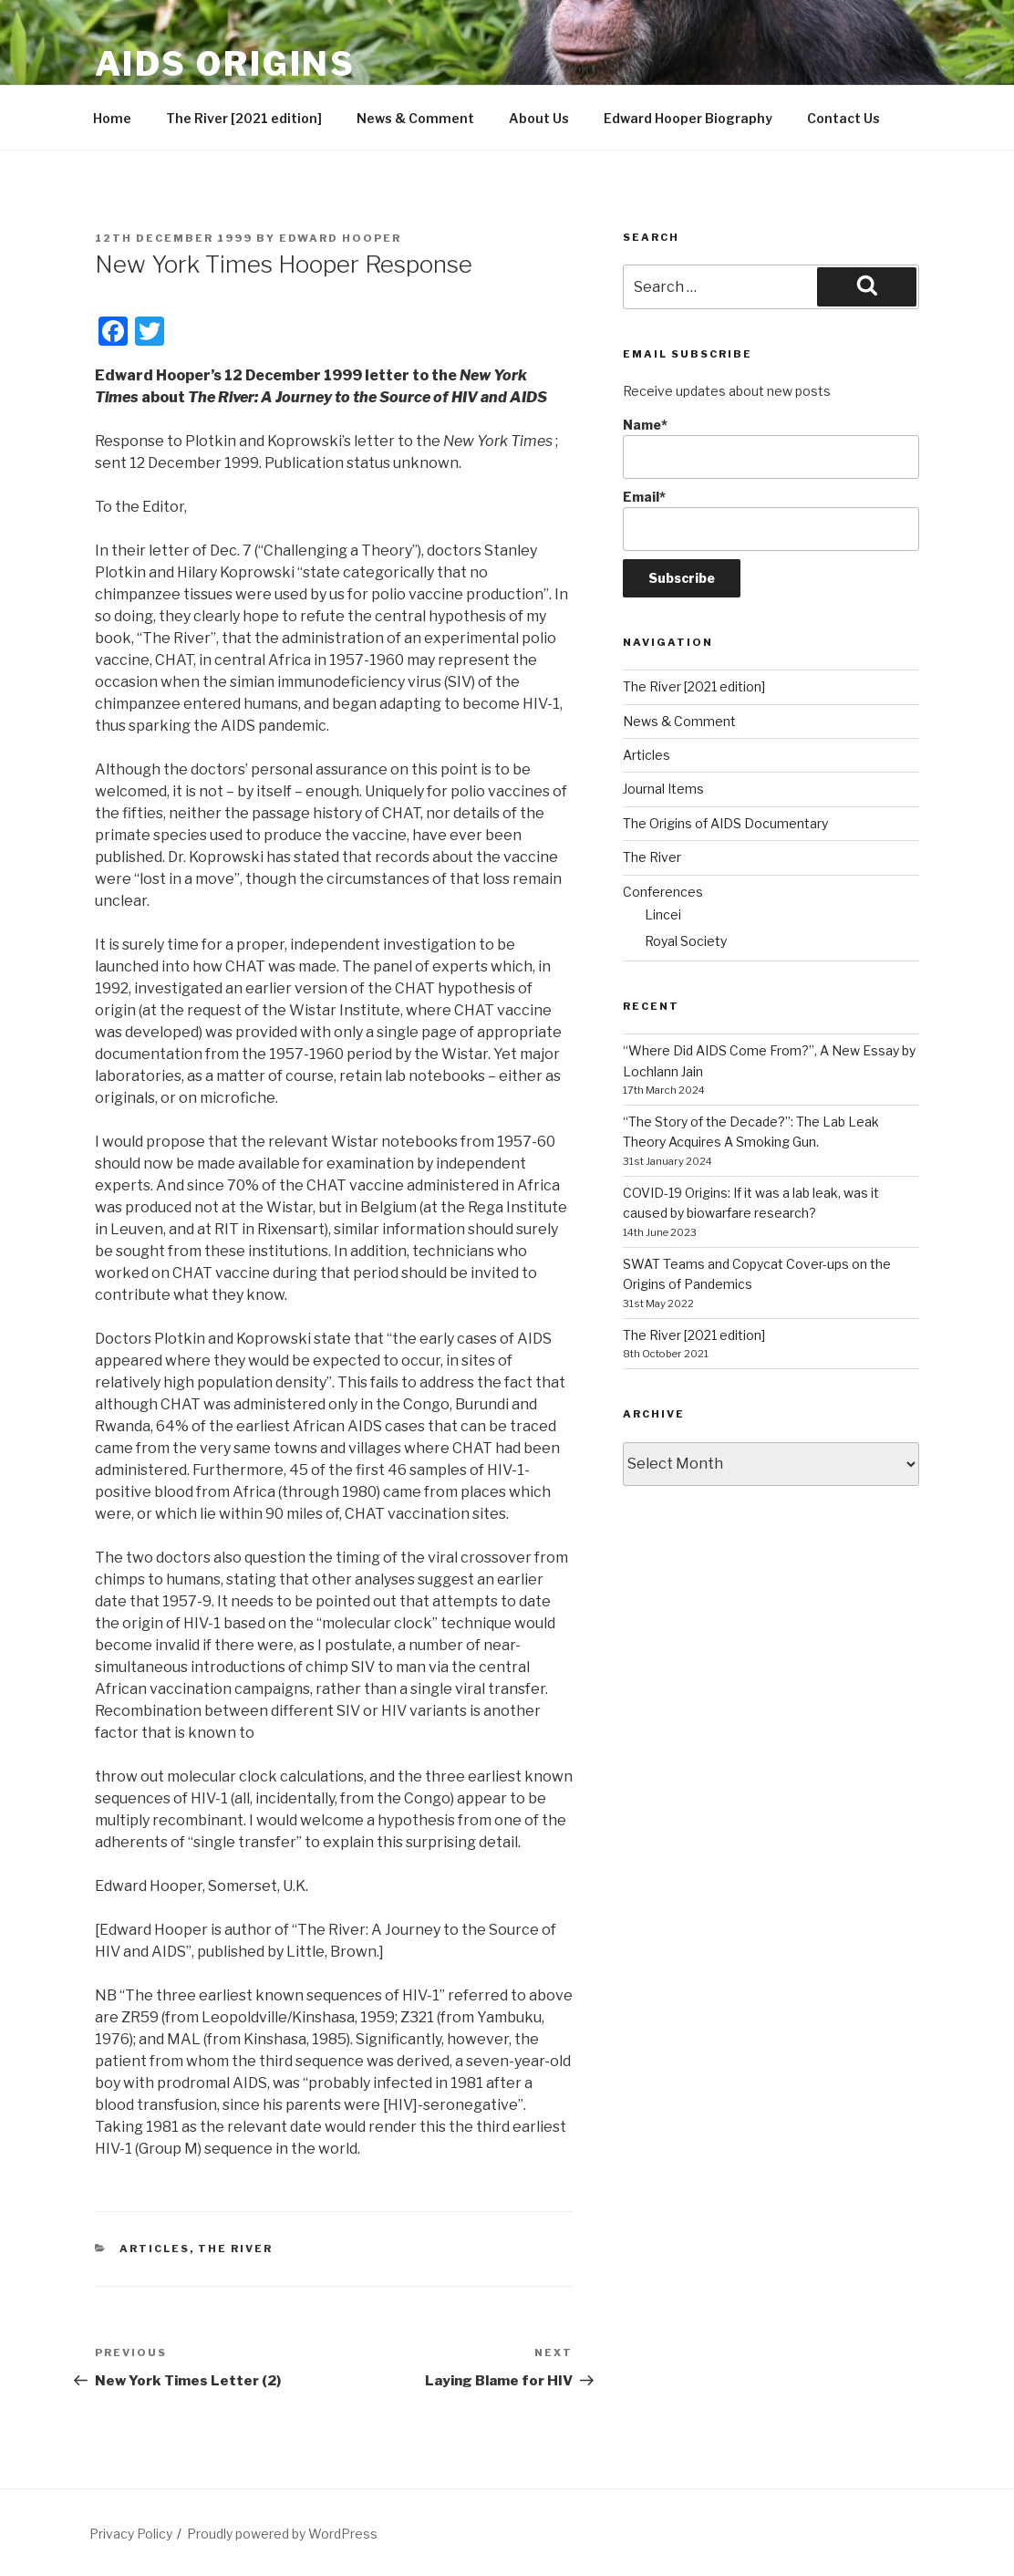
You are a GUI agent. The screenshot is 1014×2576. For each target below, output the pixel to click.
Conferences (663, 891)
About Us (539, 118)
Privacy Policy (130, 2533)
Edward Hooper (340, 238)
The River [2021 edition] (244, 118)
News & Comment (415, 118)
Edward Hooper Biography (688, 118)
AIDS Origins (226, 64)
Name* (771, 448)
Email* (771, 520)
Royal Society (686, 941)
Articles (154, 2248)
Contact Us (843, 118)
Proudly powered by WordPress (282, 2533)
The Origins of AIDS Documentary (725, 823)
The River (235, 2248)
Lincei (663, 914)
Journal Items (663, 788)
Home (112, 118)
